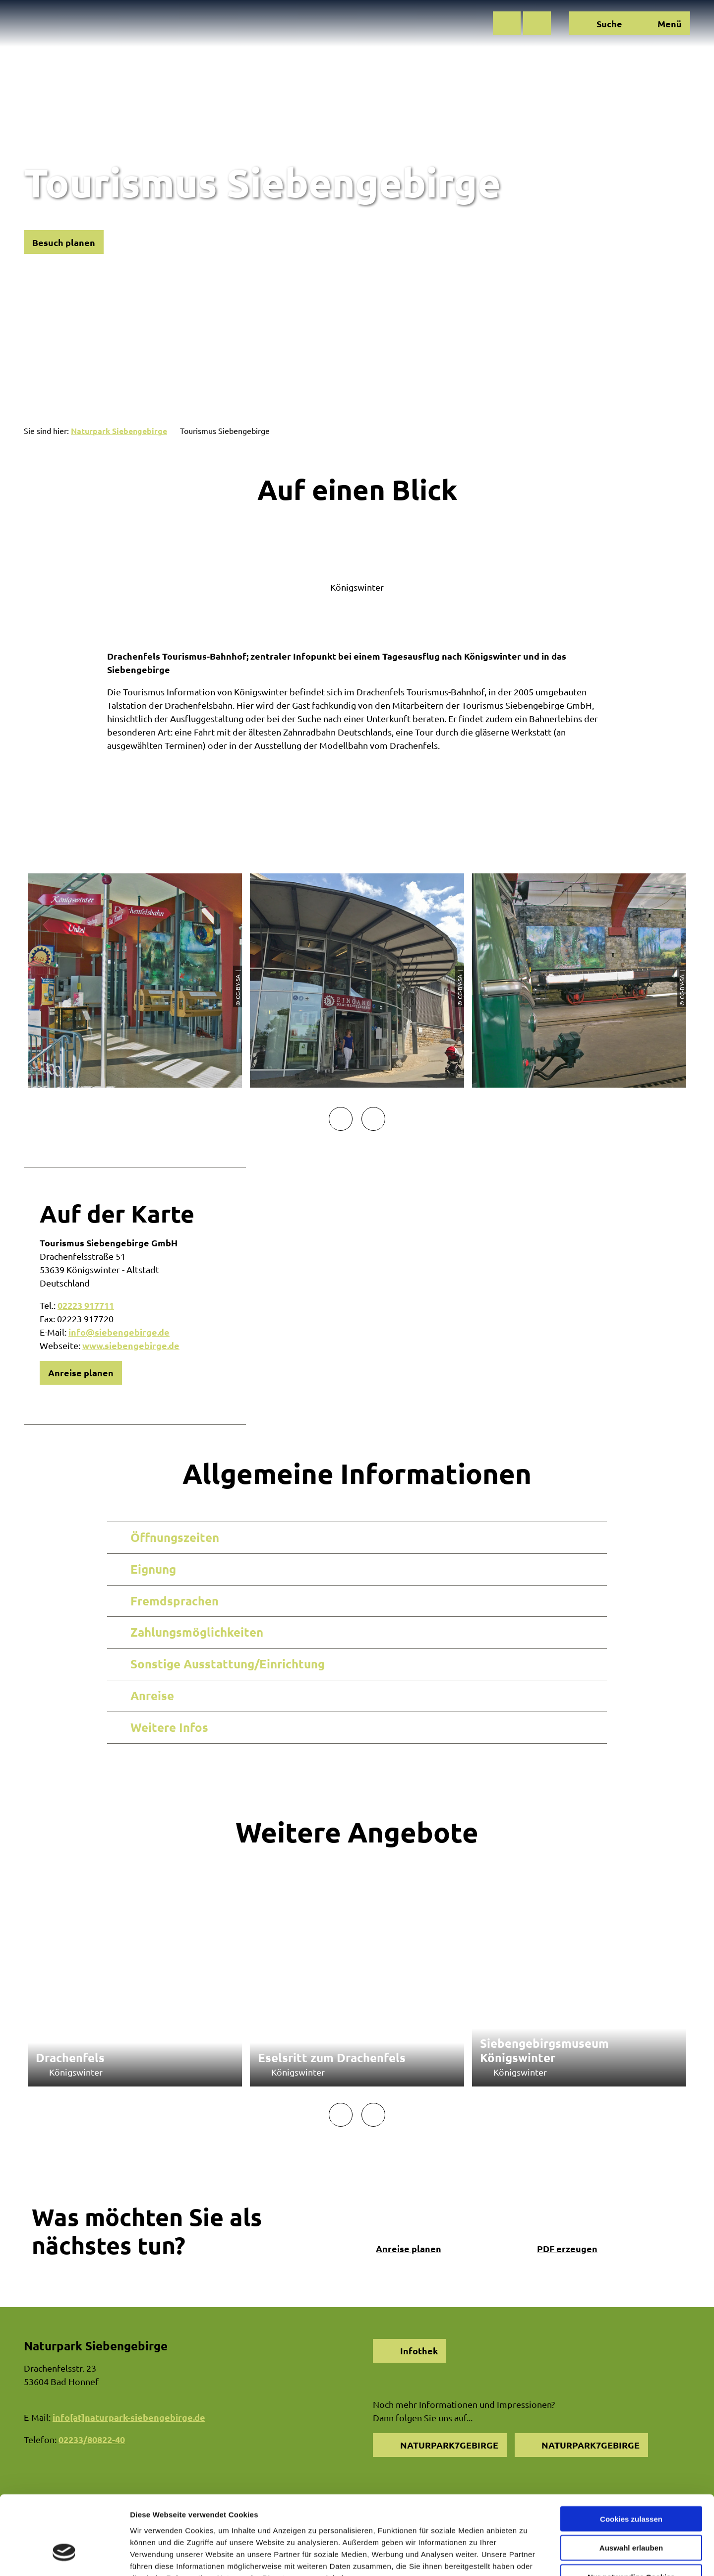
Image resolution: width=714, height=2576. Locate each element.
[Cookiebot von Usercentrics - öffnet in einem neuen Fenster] (64, 2556)
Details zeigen (527, 2556)
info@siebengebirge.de (119, 1332)
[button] (507, 23)
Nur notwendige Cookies (631, 2513)
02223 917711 (86, 1305)
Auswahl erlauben (631, 2483)
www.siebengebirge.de (130, 1345)
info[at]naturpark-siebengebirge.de (129, 2417)
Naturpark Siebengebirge (119, 431)
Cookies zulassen (631, 2454)
